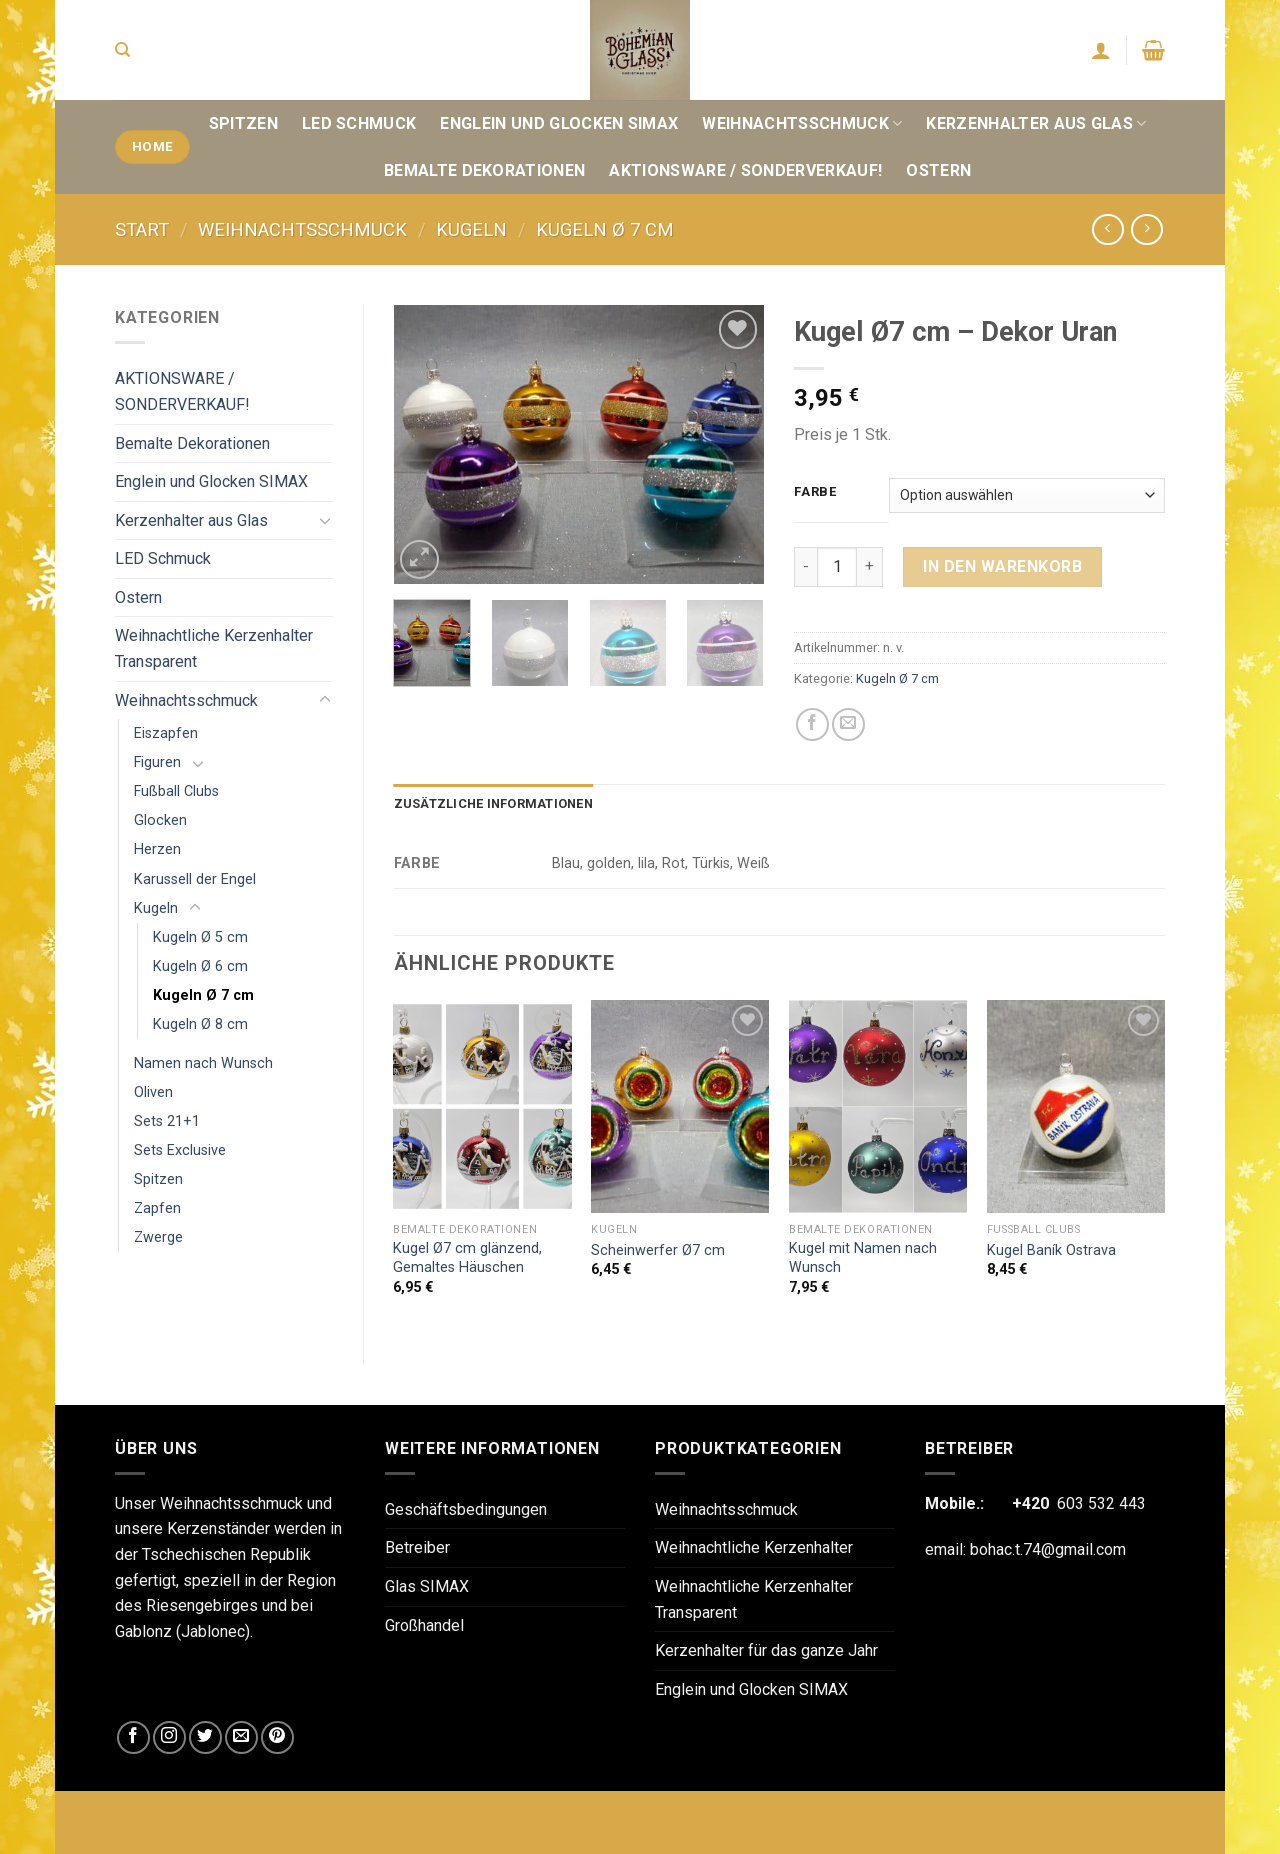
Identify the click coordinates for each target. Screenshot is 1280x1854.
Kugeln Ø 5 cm (200, 937)
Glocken (160, 820)
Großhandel (424, 1625)
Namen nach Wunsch (203, 1063)
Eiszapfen (166, 733)
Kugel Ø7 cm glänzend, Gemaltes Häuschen (467, 1258)
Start (142, 229)
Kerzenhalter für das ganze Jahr (766, 1650)
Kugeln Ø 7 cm (605, 229)
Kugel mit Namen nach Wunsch (863, 1258)
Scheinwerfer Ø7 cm (658, 1250)
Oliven (153, 1092)
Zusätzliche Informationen (493, 803)
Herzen (157, 849)
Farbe (815, 492)
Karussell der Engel (195, 879)
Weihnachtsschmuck (802, 123)
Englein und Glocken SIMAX (559, 123)
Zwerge (158, 1237)
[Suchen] (122, 50)
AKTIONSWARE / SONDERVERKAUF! (745, 170)
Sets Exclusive (180, 1150)
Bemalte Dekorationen (484, 170)
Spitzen (243, 123)
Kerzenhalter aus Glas (1036, 123)
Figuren (157, 762)
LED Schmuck (359, 123)
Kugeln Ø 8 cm (200, 1024)
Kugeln (471, 229)
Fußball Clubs (176, 791)
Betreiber (417, 1547)
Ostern (938, 170)
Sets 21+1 (167, 1121)
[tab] (493, 804)
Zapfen (157, 1208)
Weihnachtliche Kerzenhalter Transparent (214, 648)
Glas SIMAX (427, 1586)
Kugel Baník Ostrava (1051, 1250)
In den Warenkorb (1002, 566)
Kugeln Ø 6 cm (200, 966)
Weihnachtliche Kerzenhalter (754, 1547)
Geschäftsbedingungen (466, 1509)
